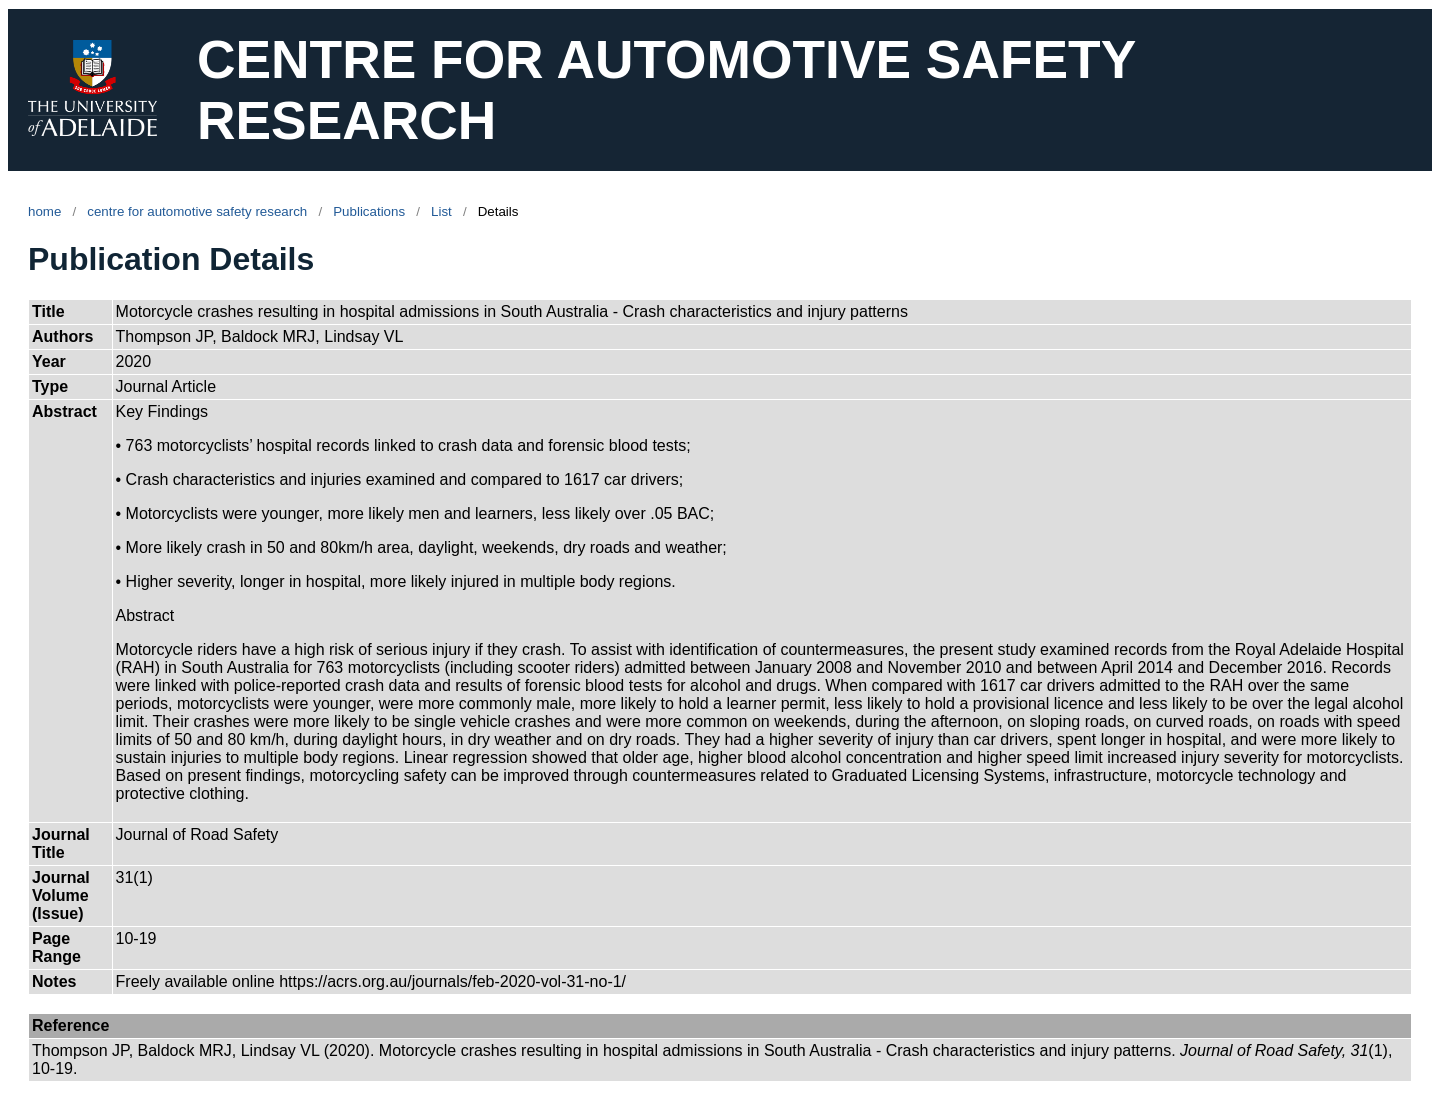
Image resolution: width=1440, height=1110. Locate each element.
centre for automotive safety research (197, 211)
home (44, 211)
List (441, 211)
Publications (369, 211)
